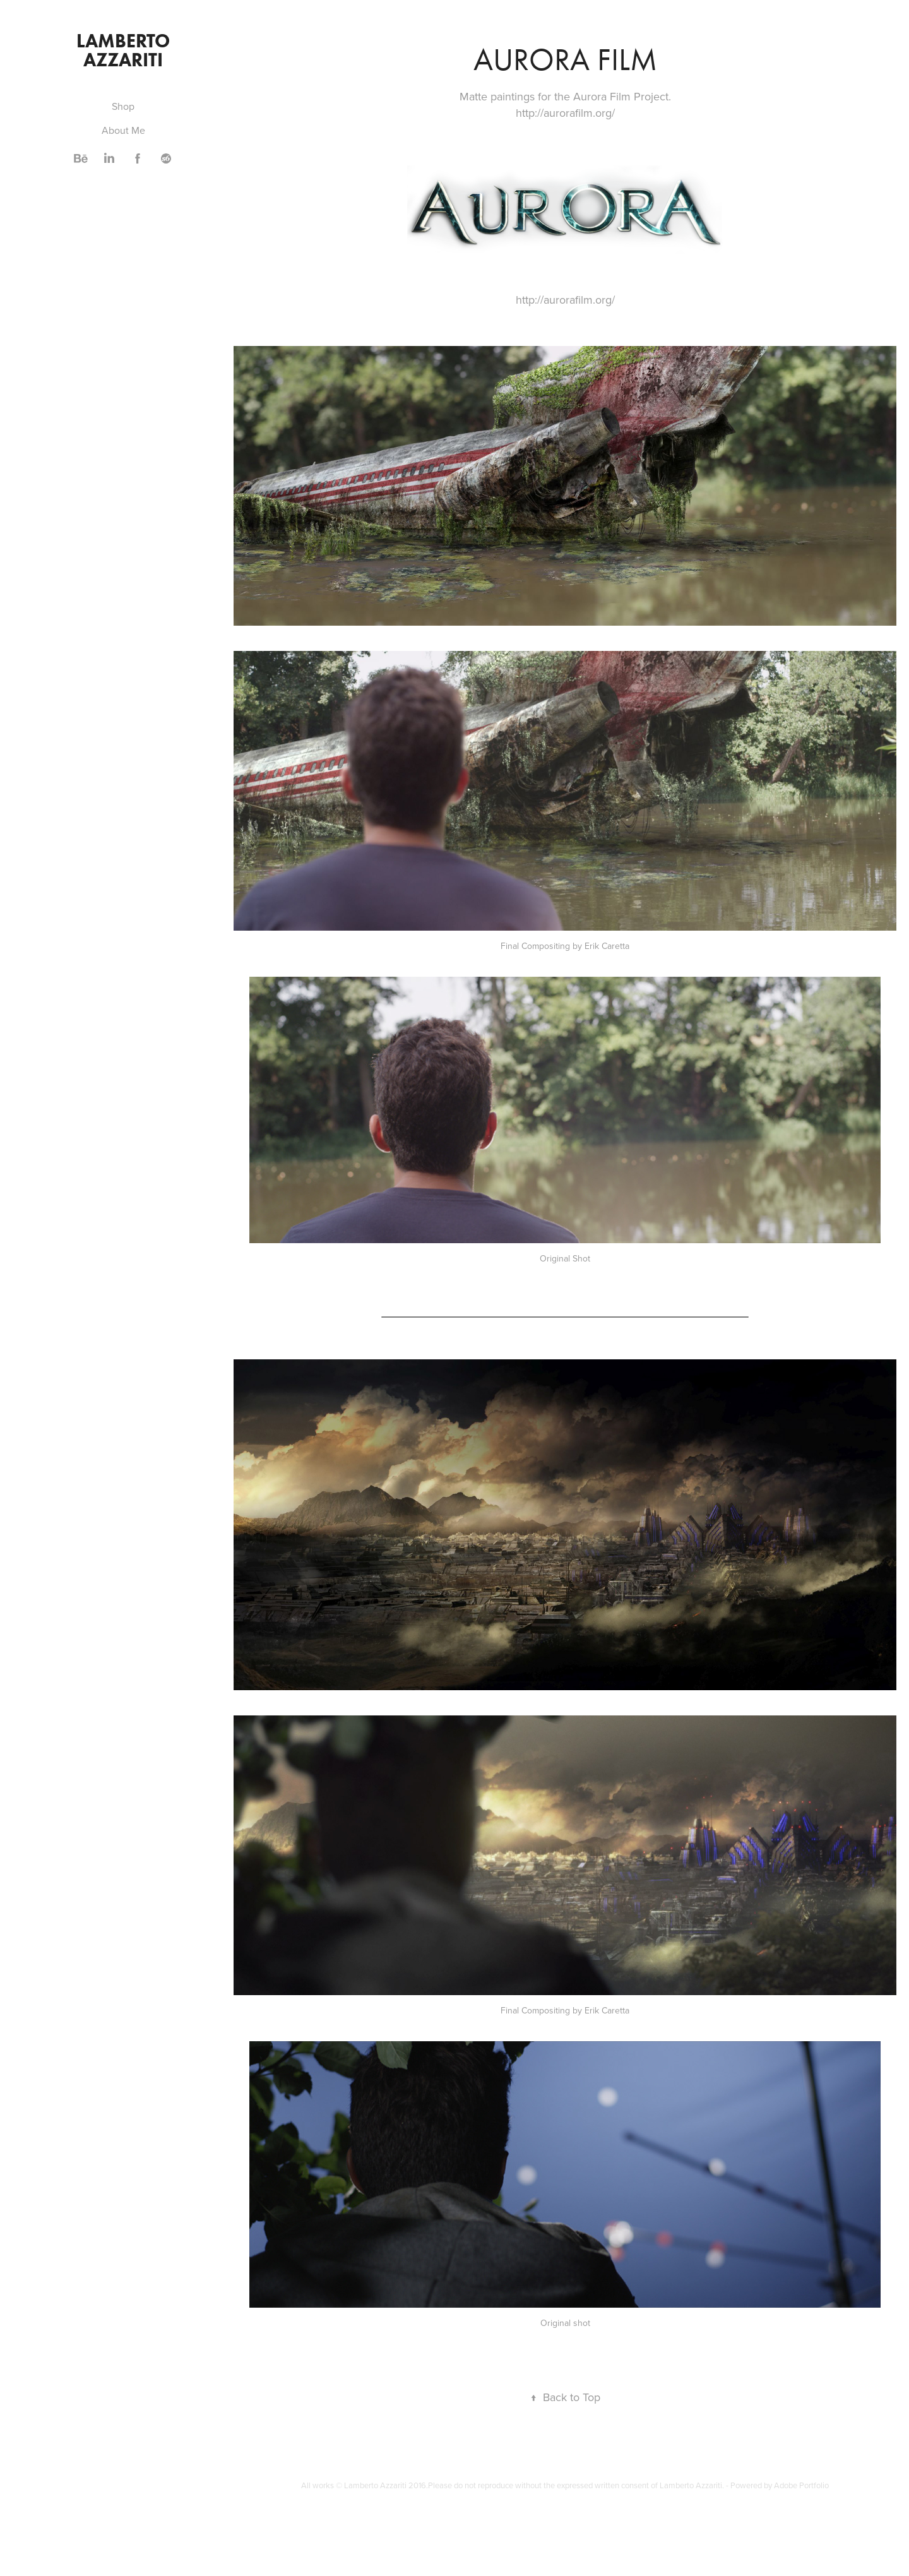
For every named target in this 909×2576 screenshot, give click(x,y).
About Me (123, 130)
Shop (123, 106)
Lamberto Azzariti (125, 50)
